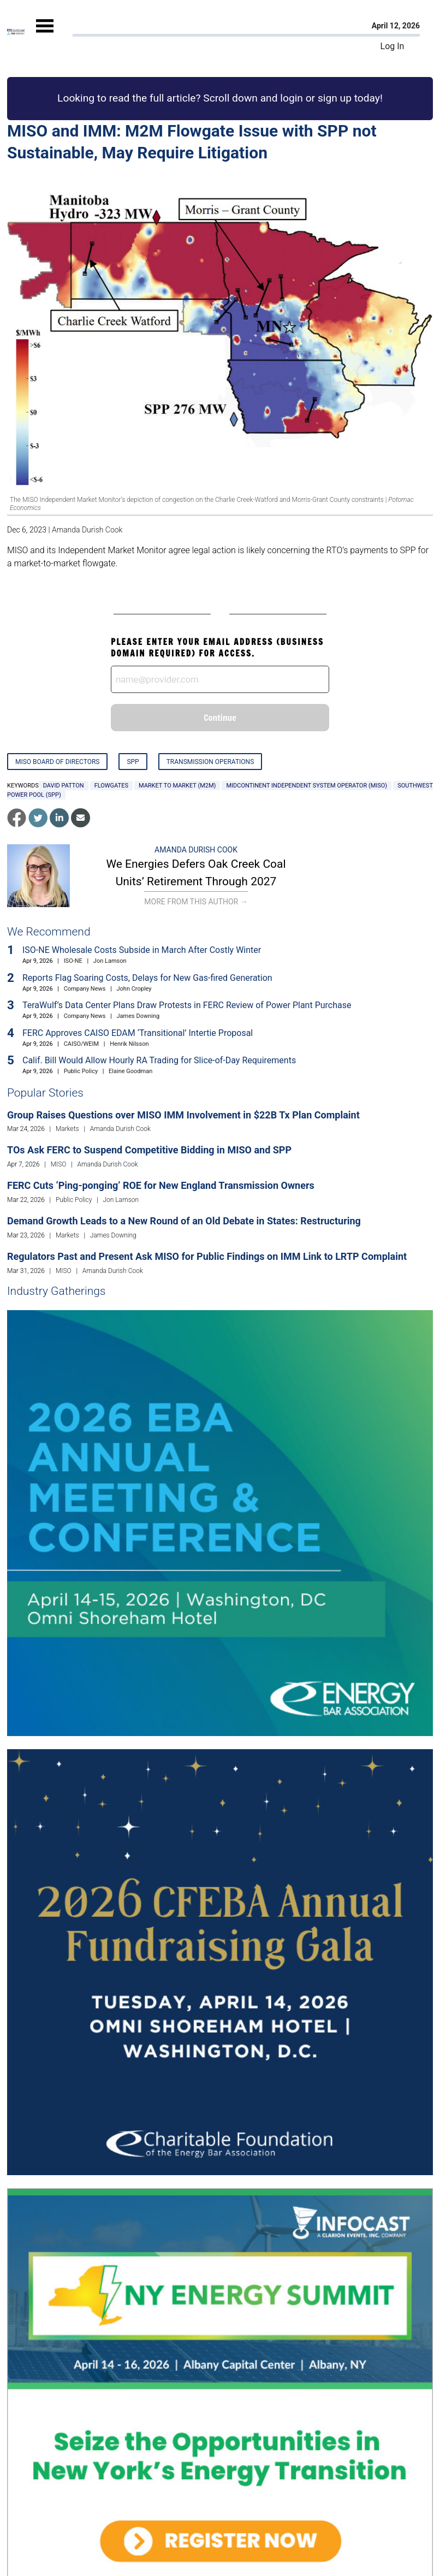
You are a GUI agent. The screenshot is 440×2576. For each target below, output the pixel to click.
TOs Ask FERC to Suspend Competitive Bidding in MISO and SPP (149, 1150)
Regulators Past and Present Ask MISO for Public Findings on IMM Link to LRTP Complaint (207, 1256)
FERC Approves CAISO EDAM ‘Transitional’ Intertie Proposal (137, 1033)
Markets (67, 1129)
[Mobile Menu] (44, 35)
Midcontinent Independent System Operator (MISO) (306, 785)
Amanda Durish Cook (87, 529)
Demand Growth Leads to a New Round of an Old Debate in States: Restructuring (184, 1221)
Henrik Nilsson (129, 1043)
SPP (133, 762)
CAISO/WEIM (81, 1043)
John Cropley (134, 988)
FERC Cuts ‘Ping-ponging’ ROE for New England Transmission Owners (160, 1185)
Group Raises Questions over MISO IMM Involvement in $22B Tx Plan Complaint (183, 1115)
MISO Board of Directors (57, 762)
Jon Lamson (110, 960)
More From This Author (195, 901)
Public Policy (81, 1071)
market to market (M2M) (177, 785)
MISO (59, 1164)
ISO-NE (73, 960)
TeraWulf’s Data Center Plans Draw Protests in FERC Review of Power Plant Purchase (186, 1005)
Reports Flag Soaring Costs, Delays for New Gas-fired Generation (147, 978)
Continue (220, 718)
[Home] (16, 32)
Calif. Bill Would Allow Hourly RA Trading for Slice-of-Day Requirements (159, 1060)
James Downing (138, 1016)
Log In (392, 46)
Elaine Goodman (130, 1071)
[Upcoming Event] (220, 1522)
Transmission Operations (210, 762)
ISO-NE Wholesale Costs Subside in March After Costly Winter (141, 950)
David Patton (63, 785)
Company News (85, 988)
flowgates (111, 785)
